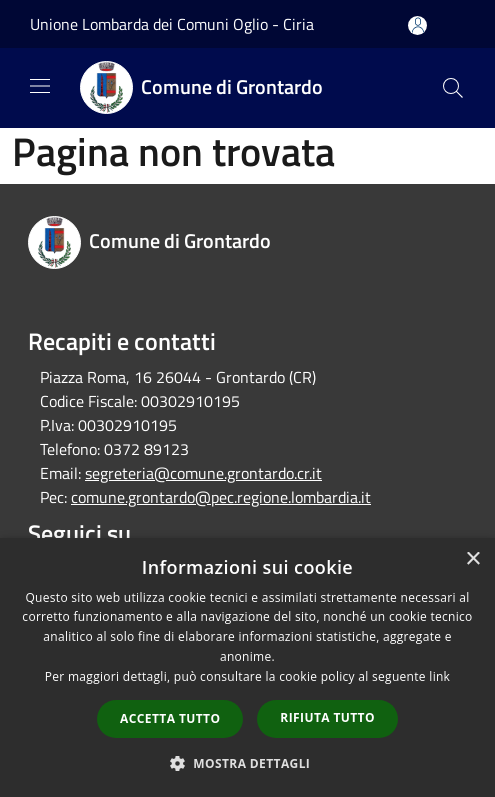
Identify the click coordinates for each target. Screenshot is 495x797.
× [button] (472, 559)
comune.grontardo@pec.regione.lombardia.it (221, 497)
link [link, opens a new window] (439, 676)
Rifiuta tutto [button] (327, 717)
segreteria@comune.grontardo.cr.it (203, 473)
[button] (248, 763)
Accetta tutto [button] (170, 718)
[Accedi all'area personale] (417, 25)
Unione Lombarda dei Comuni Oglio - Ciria (172, 24)
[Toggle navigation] (40, 86)
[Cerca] (453, 88)
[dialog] (247, 667)
